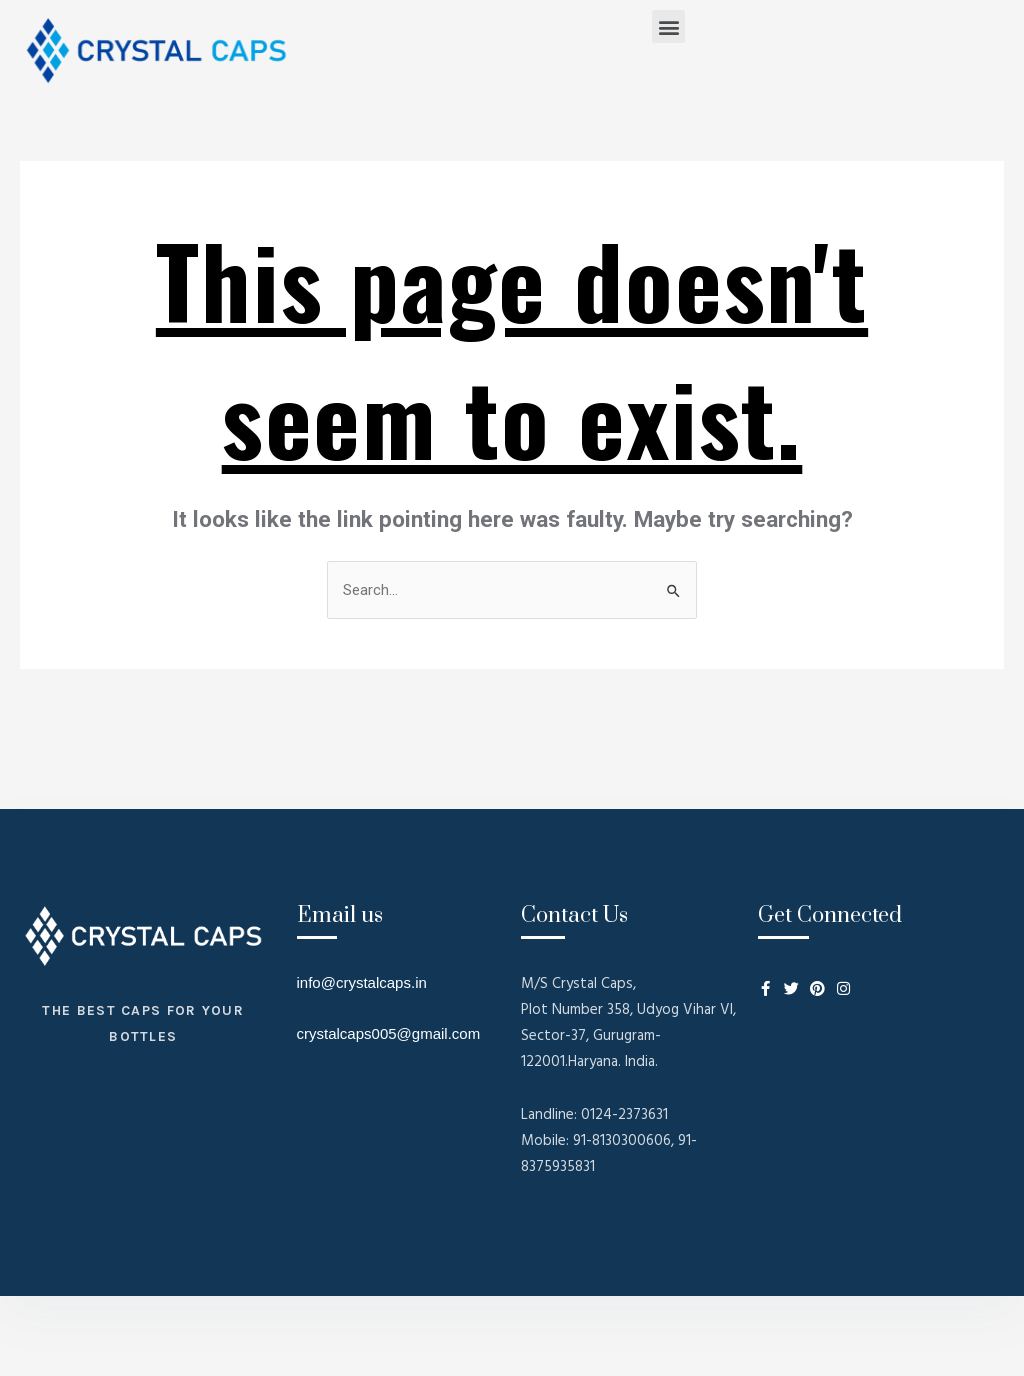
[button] (668, 26)
